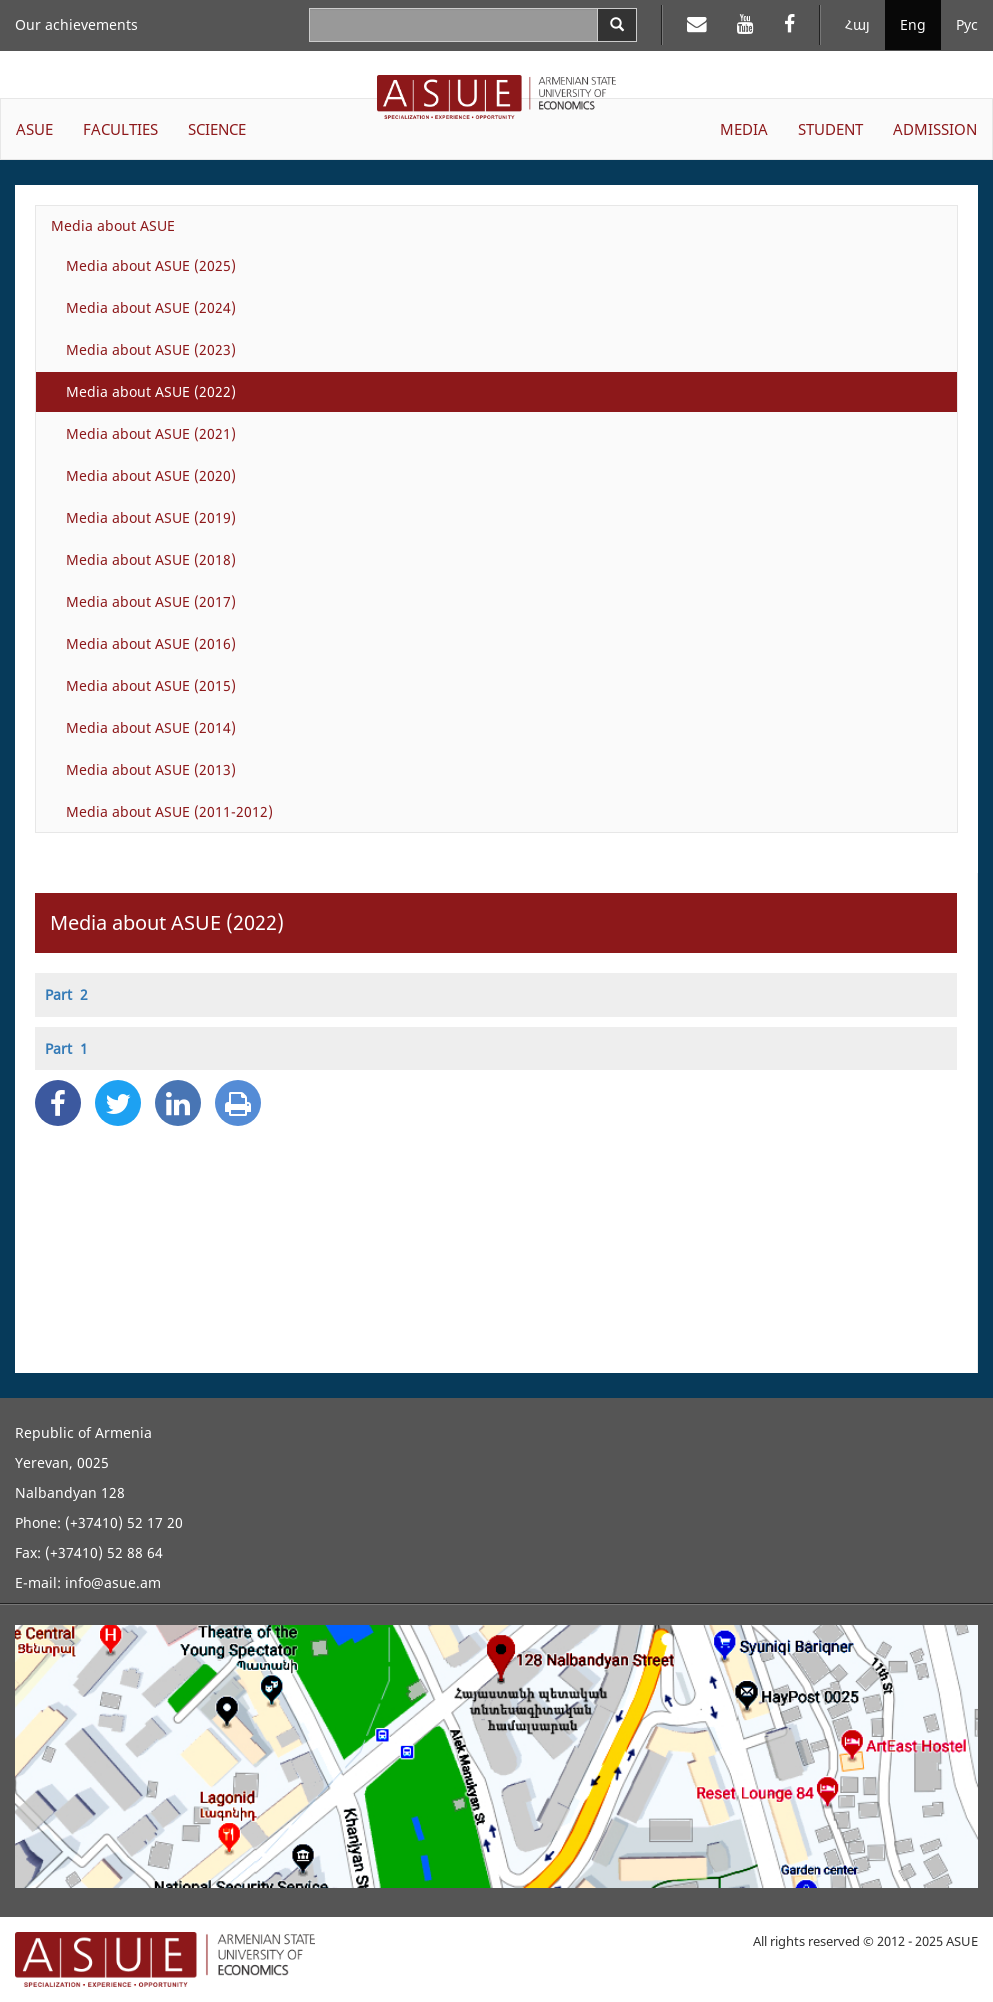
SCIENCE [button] (217, 129)
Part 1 (66, 1048)
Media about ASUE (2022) (151, 391)
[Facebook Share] (58, 1103)
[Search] (617, 25)
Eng (913, 24)
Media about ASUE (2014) (151, 727)
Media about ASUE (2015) (151, 685)
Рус (967, 24)
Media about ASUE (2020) (151, 475)
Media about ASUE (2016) (151, 643)
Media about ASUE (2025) (151, 265)
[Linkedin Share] (178, 1103)
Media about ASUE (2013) (151, 769)
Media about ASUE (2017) (151, 601)
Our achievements (76, 24)
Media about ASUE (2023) (151, 349)
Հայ (857, 24)
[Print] (238, 1103)
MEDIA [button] (744, 129)
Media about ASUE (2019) (151, 517)
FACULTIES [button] (120, 129)
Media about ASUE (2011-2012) (169, 811)
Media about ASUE (113, 225)
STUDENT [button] (830, 129)
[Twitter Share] (118, 1103)
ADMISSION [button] (935, 129)
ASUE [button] (34, 129)
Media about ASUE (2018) (151, 559)
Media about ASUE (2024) (151, 307)
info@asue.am (113, 1582)
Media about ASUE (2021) (151, 433)
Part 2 (66, 994)
